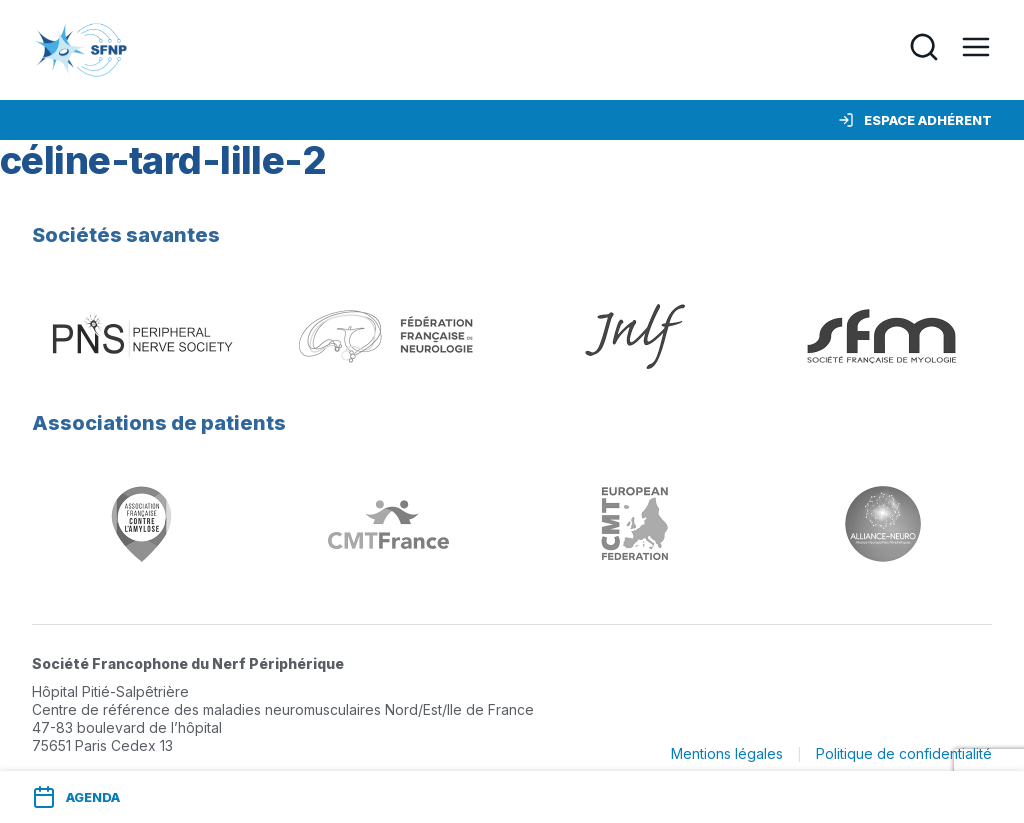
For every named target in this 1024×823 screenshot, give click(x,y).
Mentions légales (727, 753)
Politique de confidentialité (904, 753)
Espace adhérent (915, 120)
